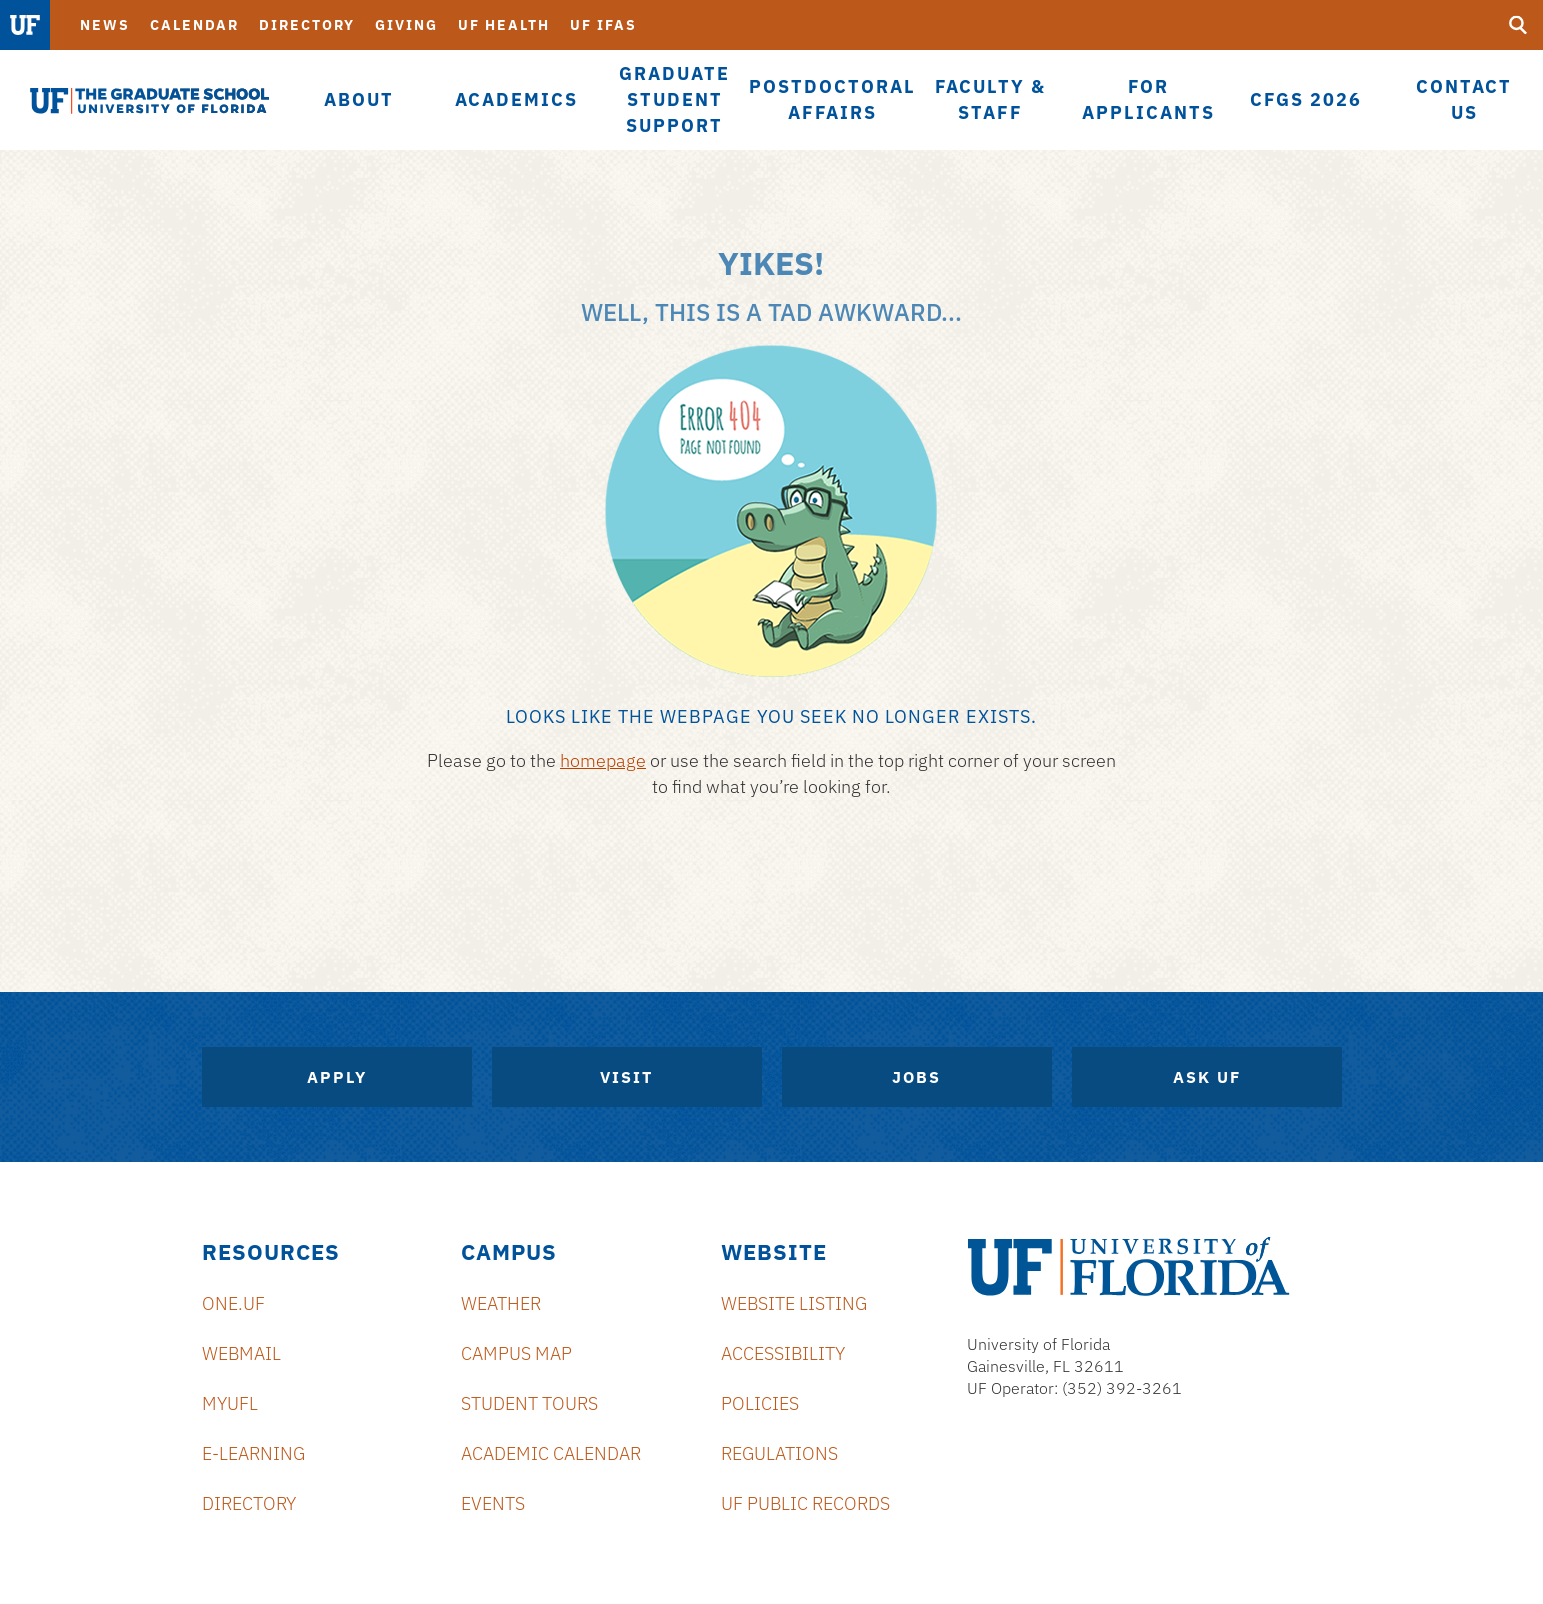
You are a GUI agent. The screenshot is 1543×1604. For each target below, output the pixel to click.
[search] (1518, 25)
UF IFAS (603, 25)
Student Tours (529, 1403)
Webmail (241, 1353)
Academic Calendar (551, 1453)
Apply (337, 1077)
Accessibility (783, 1353)
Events (493, 1503)
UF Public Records (805, 1503)
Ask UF (1207, 1077)
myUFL (230, 1403)
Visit (626, 1077)
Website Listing (794, 1303)
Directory (307, 25)
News (105, 25)
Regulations (779, 1453)
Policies (760, 1403)
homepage (603, 760)
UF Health (504, 25)
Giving (406, 25)
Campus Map (516, 1353)
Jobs (916, 1077)
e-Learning (253, 1453)
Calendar (194, 25)
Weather (501, 1303)
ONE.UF (233, 1303)
